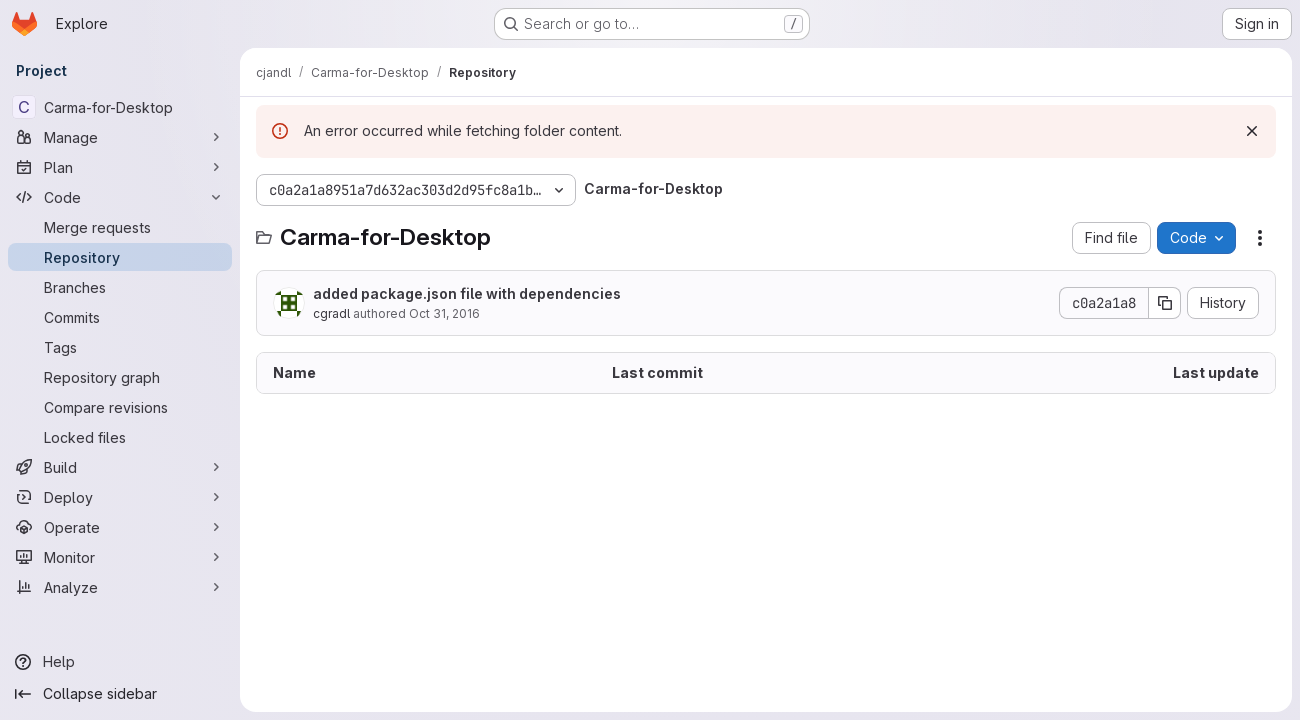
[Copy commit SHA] (1165, 303)
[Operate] (120, 527)
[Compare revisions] (120, 407)
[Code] (120, 197)
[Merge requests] (120, 227)
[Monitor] (120, 557)
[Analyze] (120, 587)
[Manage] (120, 137)
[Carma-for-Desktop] (120, 107)
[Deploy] (120, 497)
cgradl (331, 313)
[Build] (120, 467)
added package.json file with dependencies (467, 293)
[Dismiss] (1252, 131)
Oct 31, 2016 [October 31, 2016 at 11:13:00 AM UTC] (444, 313)
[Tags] (120, 347)
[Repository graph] (120, 377)
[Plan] (120, 167)
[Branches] (120, 287)
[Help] (120, 662)
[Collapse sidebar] (120, 694)
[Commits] (120, 317)
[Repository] (120, 257)
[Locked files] (120, 437)
